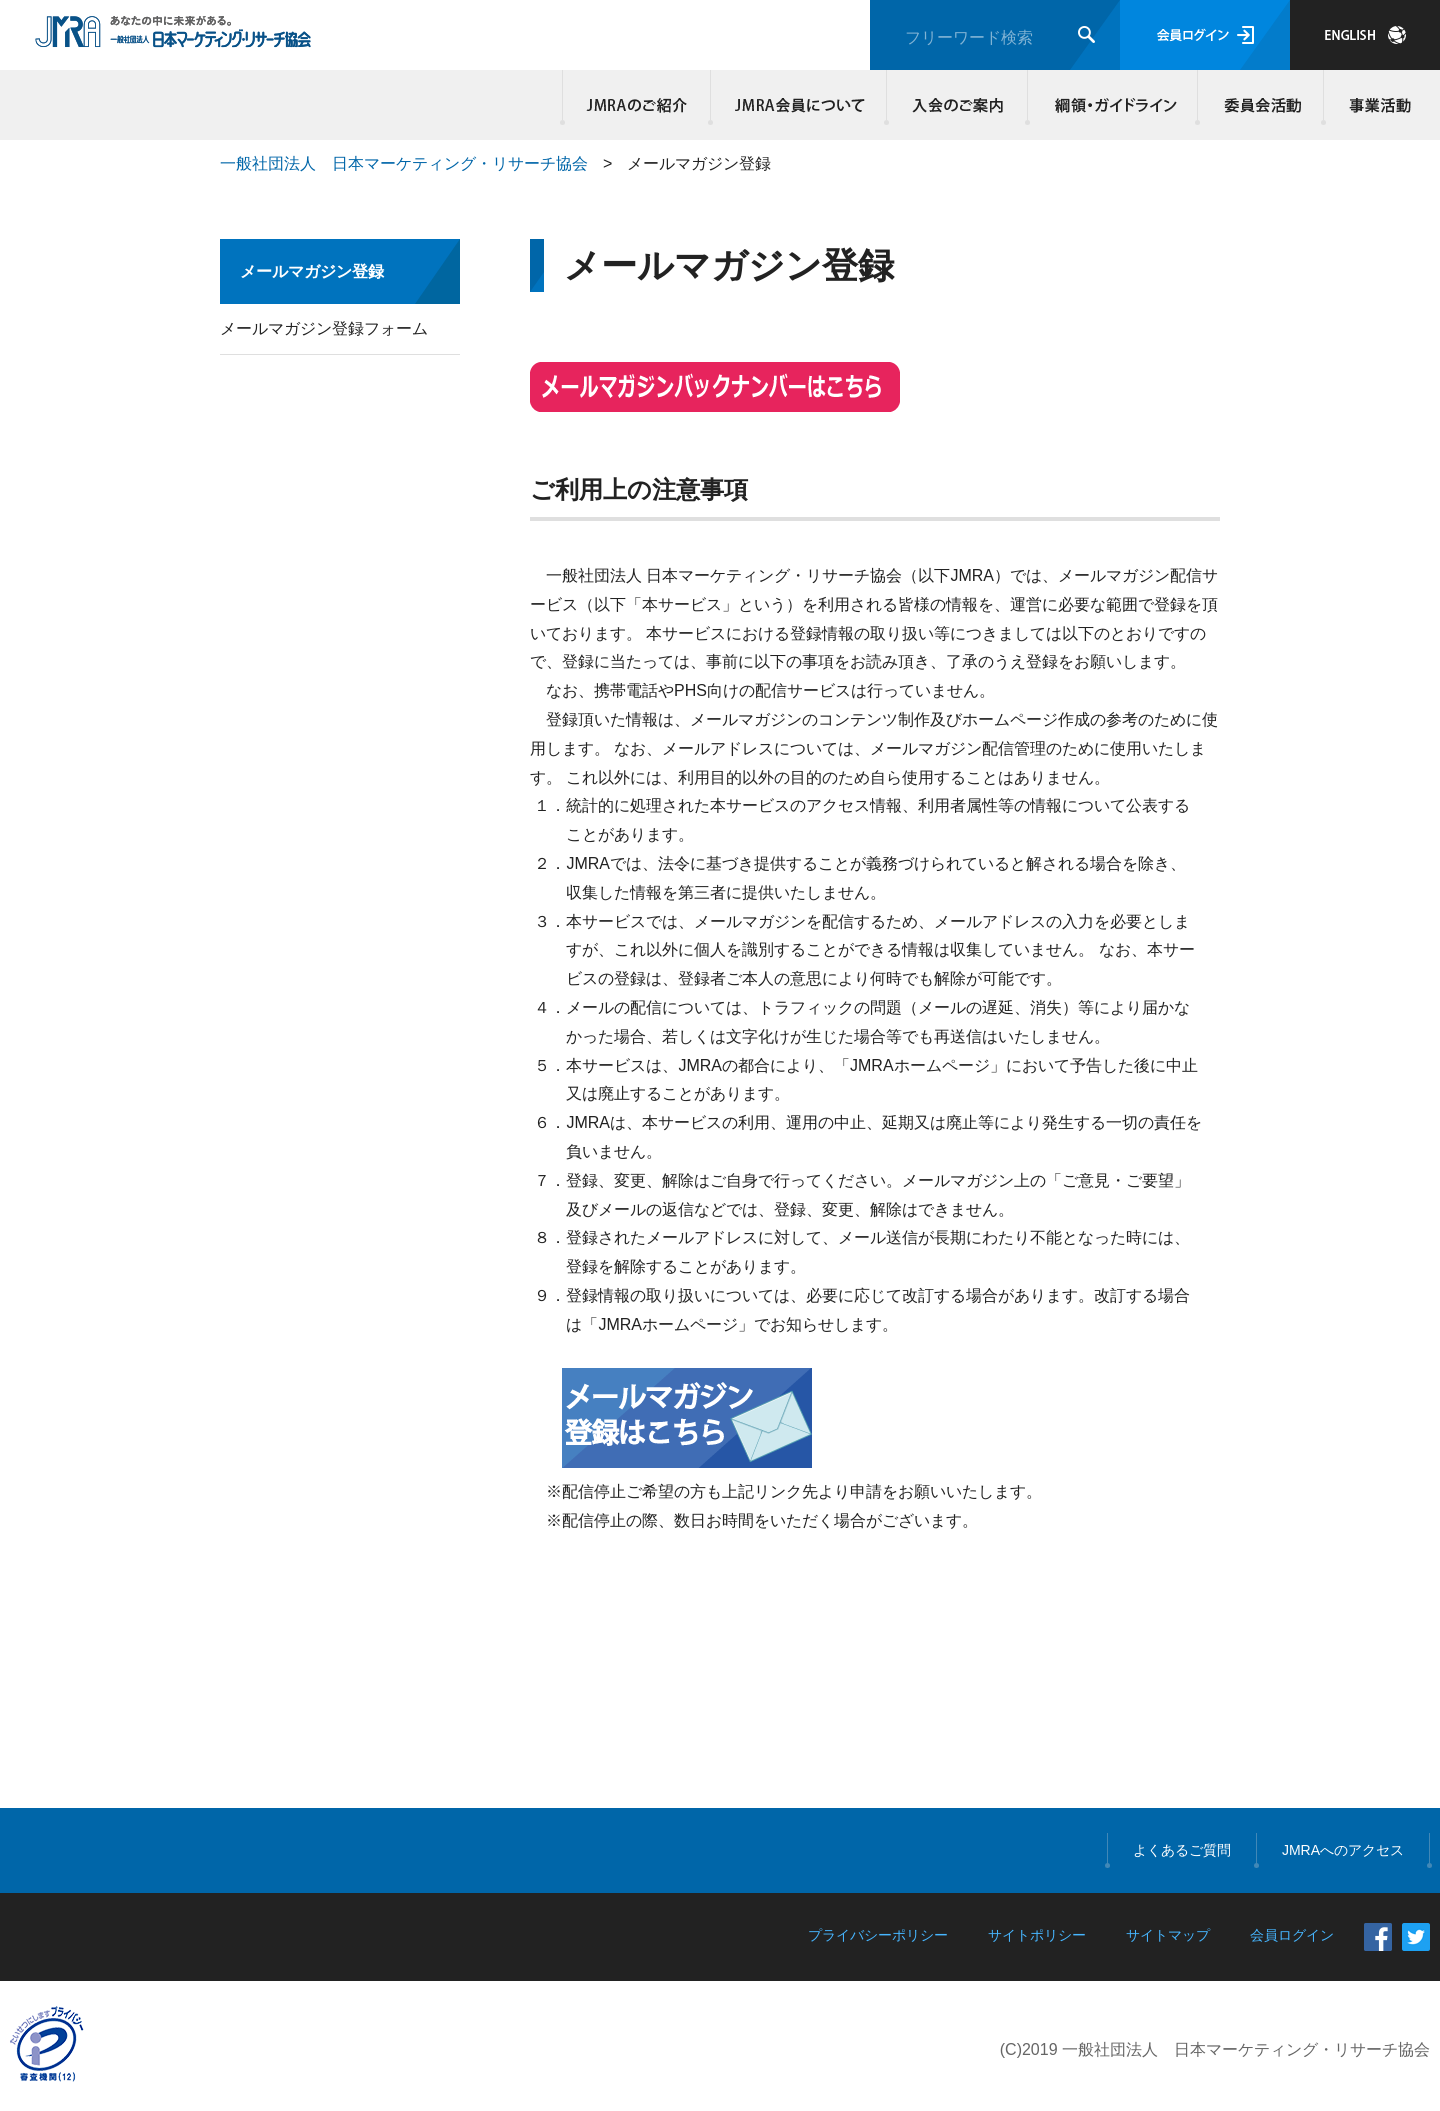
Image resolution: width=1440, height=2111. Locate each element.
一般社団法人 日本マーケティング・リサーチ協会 (404, 163)
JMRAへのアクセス (1343, 1850)
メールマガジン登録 (312, 271)
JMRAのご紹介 (637, 105)
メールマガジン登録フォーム (324, 328)
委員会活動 (1261, 105)
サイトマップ (1168, 1935)
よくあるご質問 (1182, 1850)
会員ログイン (1205, 35)
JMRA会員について (799, 105)
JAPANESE (1365, 35)
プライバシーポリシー (878, 1935)
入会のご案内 (957, 105)
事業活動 (1377, 105)
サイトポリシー (1037, 1935)
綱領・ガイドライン (1113, 105)
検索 (1086, 34)
